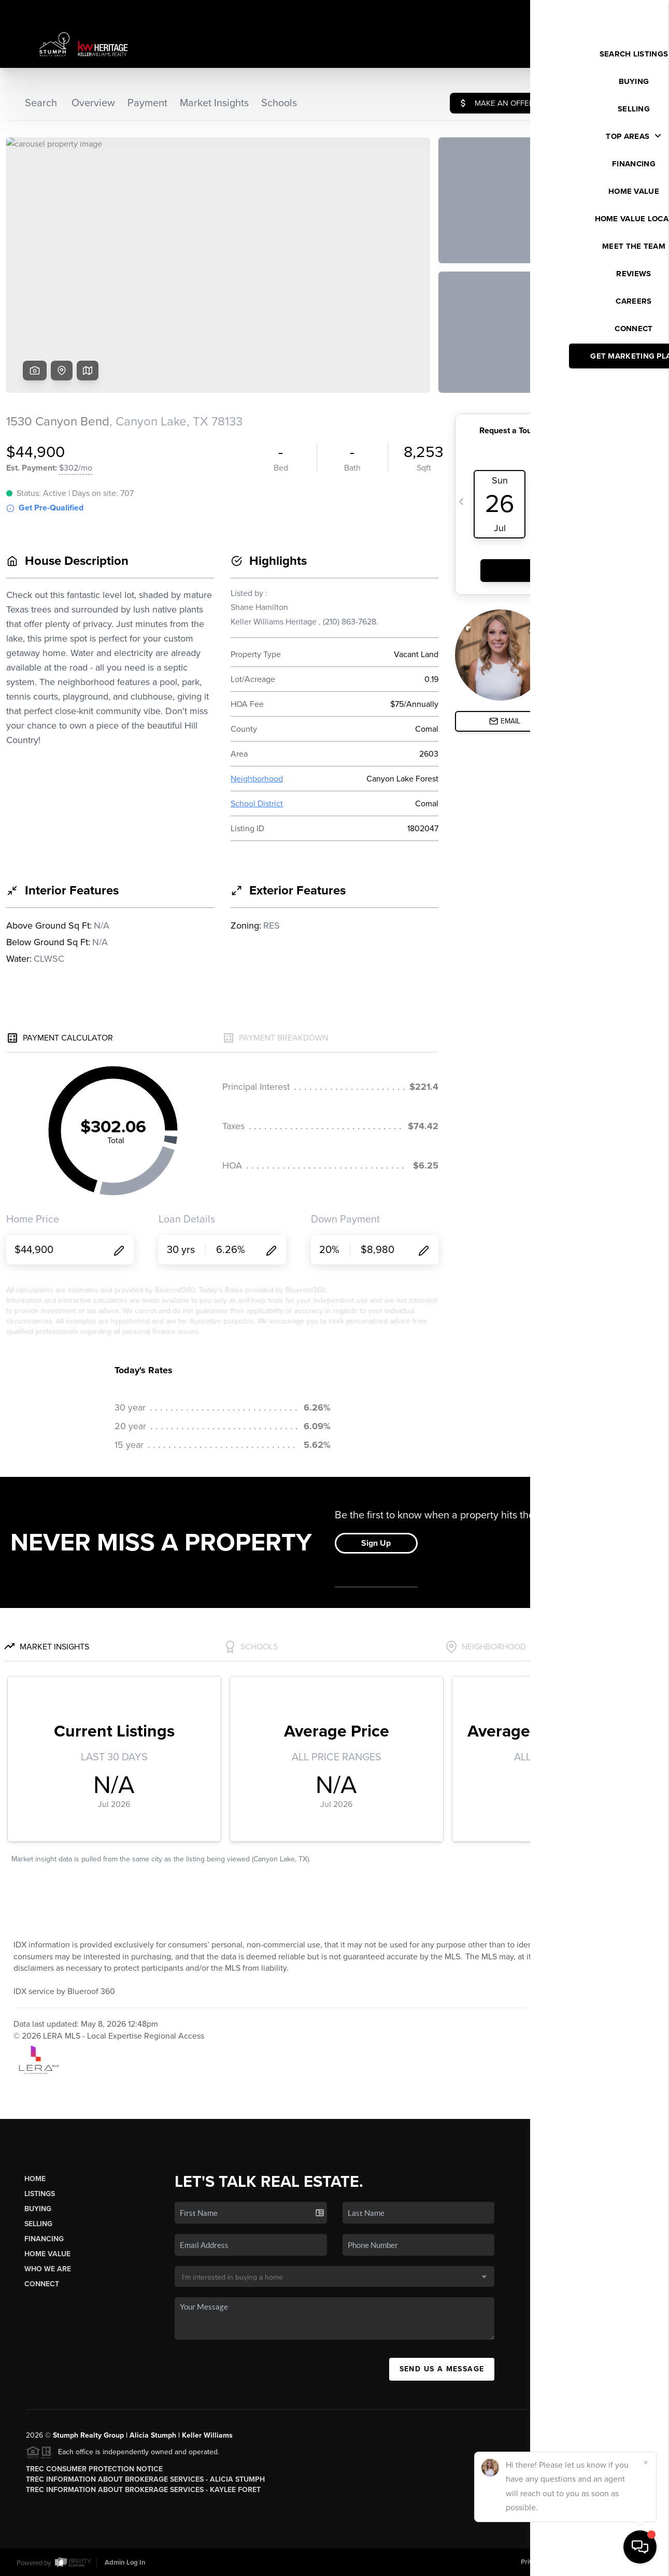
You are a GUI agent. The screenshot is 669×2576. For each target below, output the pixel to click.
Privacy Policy (541, 2562)
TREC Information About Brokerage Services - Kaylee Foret (143, 2489)
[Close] (646, 2462)
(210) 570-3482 (588, 2322)
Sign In (628, 11)
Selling (38, 2223)
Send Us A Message (442, 2369)
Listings (39, 2193)
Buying (37, 2208)
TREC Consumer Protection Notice (94, 2469)
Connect (41, 2284)
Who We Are (47, 2269)
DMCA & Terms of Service (614, 2562)
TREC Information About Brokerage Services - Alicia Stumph (145, 2479)
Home (35, 2178)
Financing (44, 2239)
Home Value (47, 2254)
